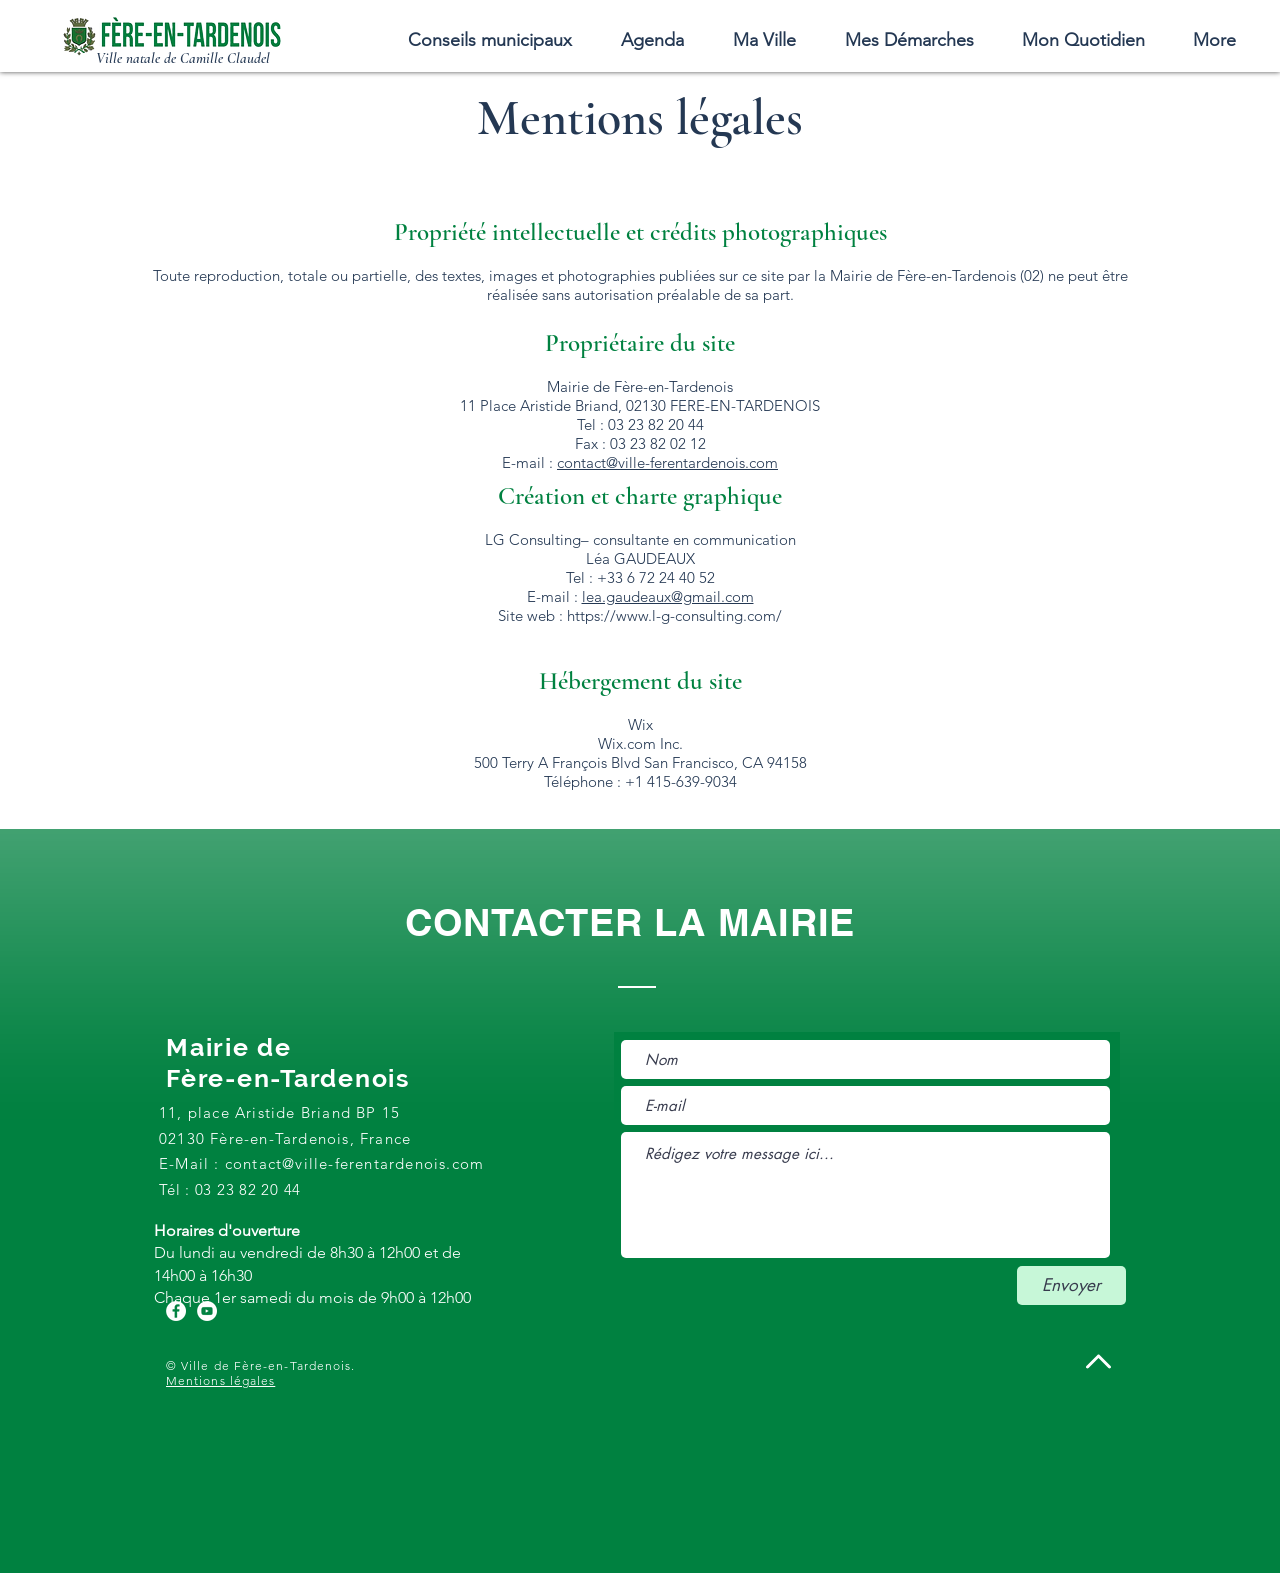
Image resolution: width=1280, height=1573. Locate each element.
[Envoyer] (1071, 1285)
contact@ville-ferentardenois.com (667, 462)
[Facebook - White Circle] (176, 1311)
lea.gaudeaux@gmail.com (668, 596)
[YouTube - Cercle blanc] (207, 1311)
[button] (764, 40)
